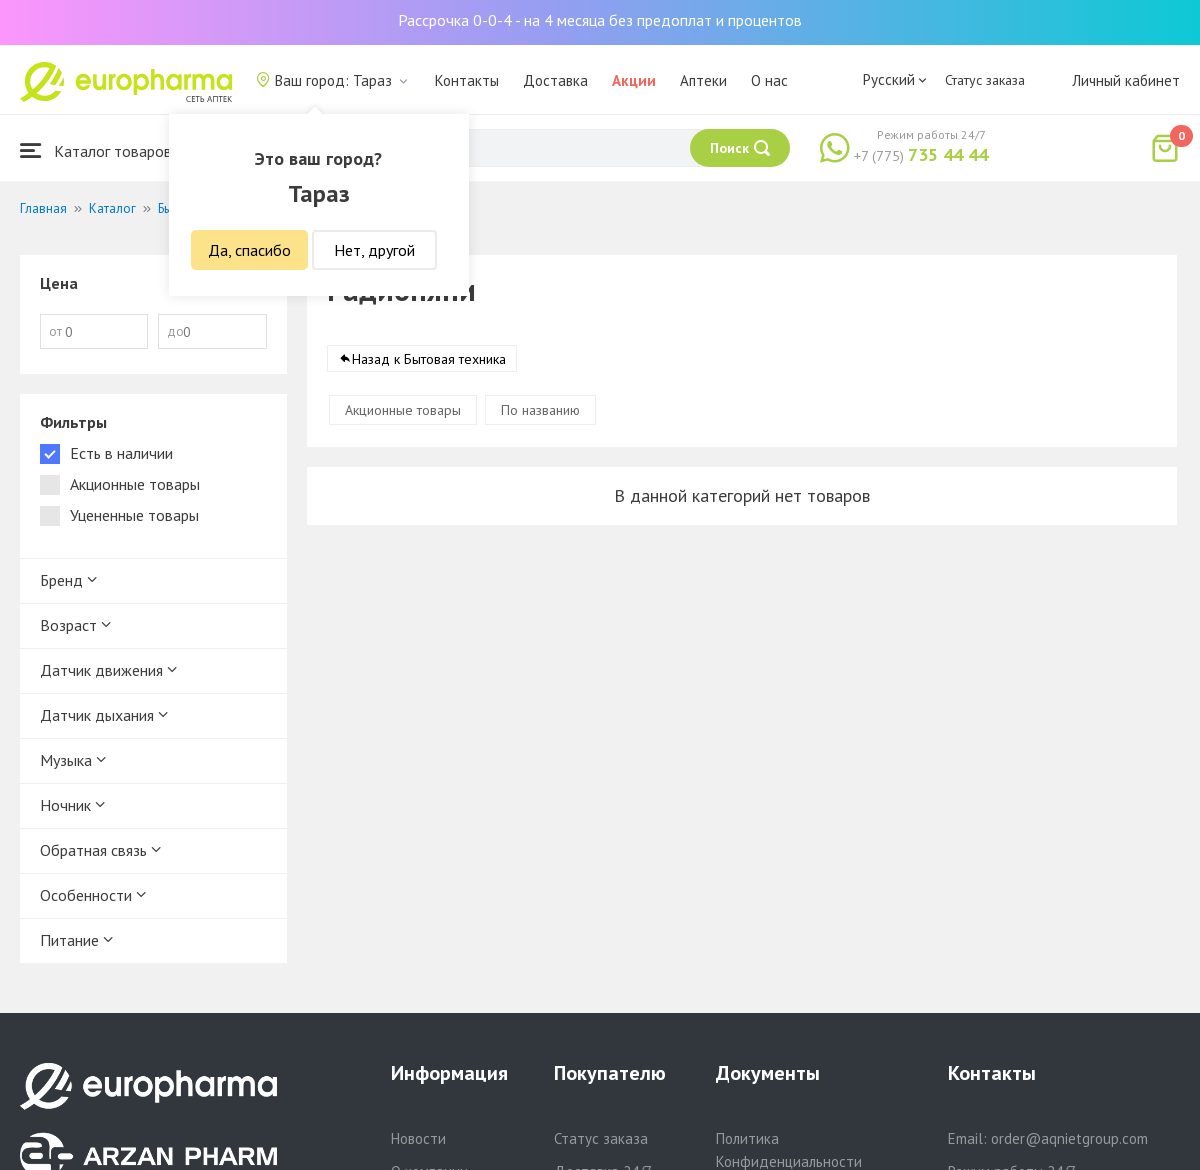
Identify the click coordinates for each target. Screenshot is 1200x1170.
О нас (769, 80)
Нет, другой (374, 250)
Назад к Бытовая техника (429, 359)
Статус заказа (985, 80)
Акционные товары (403, 410)
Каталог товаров (96, 150)
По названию (540, 410)
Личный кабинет (1126, 80)
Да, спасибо (249, 250)
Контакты (467, 80)
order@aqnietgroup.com (1069, 1138)
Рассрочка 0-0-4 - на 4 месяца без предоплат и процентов (600, 20)
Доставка (555, 80)
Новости (418, 1138)
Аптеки (703, 80)
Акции (634, 80)
